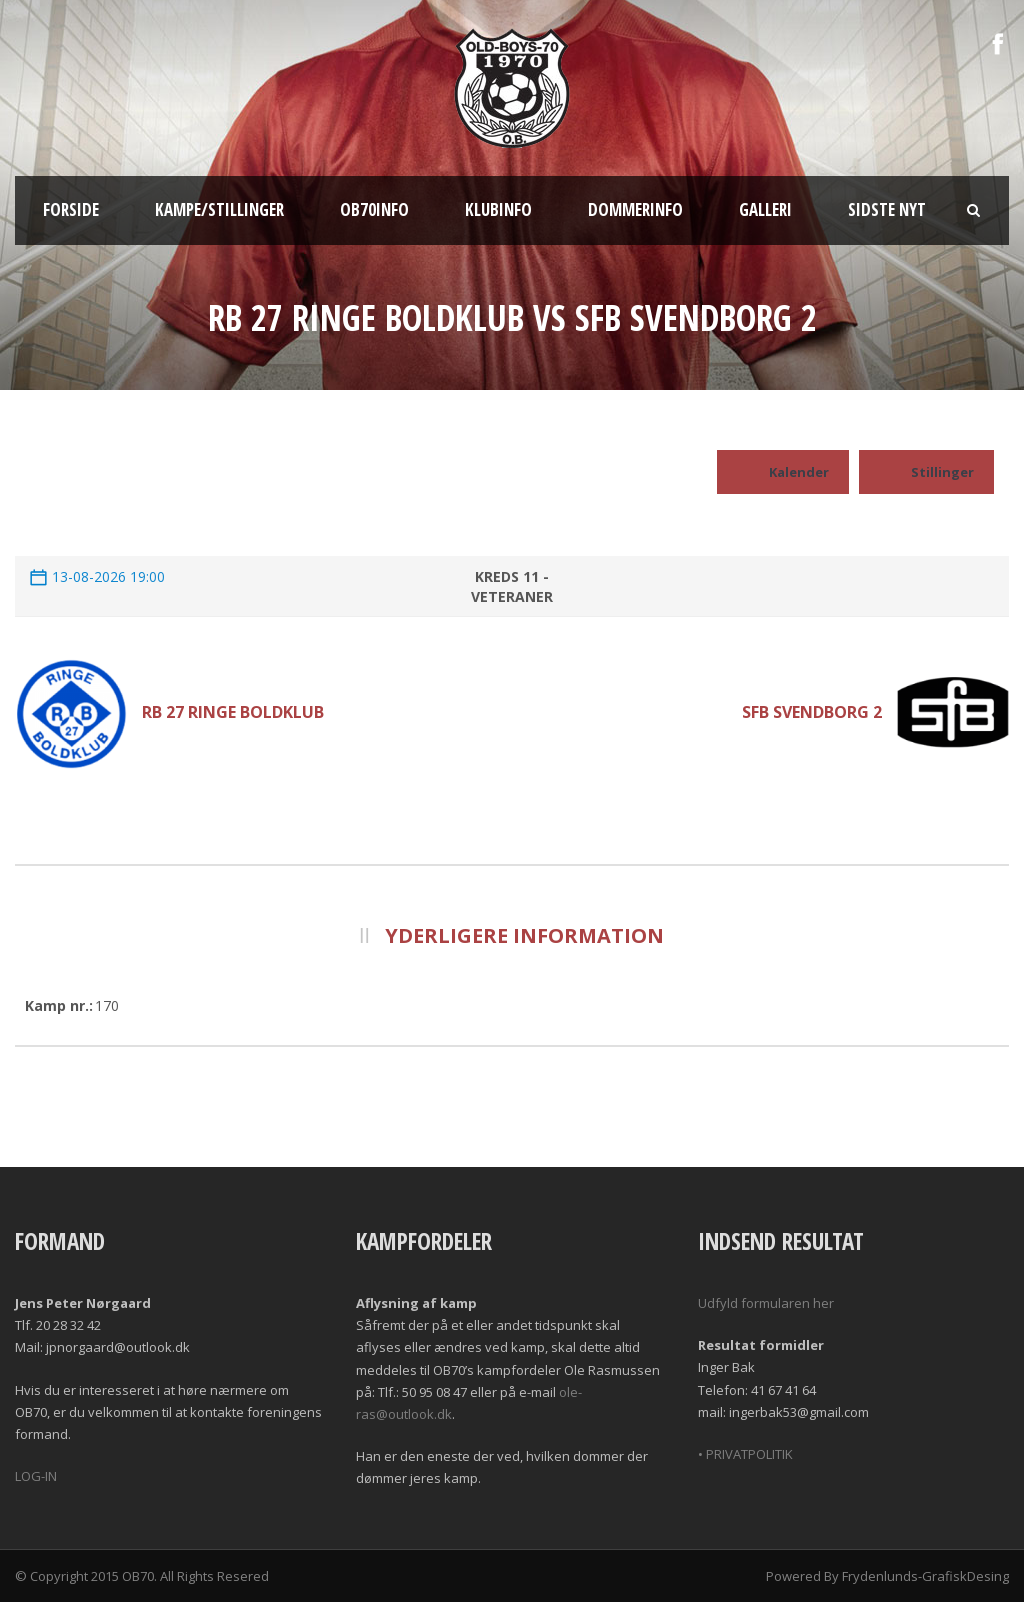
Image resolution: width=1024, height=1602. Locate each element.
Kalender (783, 472)
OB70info (374, 209)
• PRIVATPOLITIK (745, 1454)
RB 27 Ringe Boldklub (233, 712)
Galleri (765, 209)
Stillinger (926, 472)
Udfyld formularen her (766, 1303)
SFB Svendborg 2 (812, 712)
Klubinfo (498, 209)
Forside (71, 209)
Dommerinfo (635, 209)
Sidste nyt (887, 209)
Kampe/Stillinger (219, 209)
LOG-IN (36, 1476)
